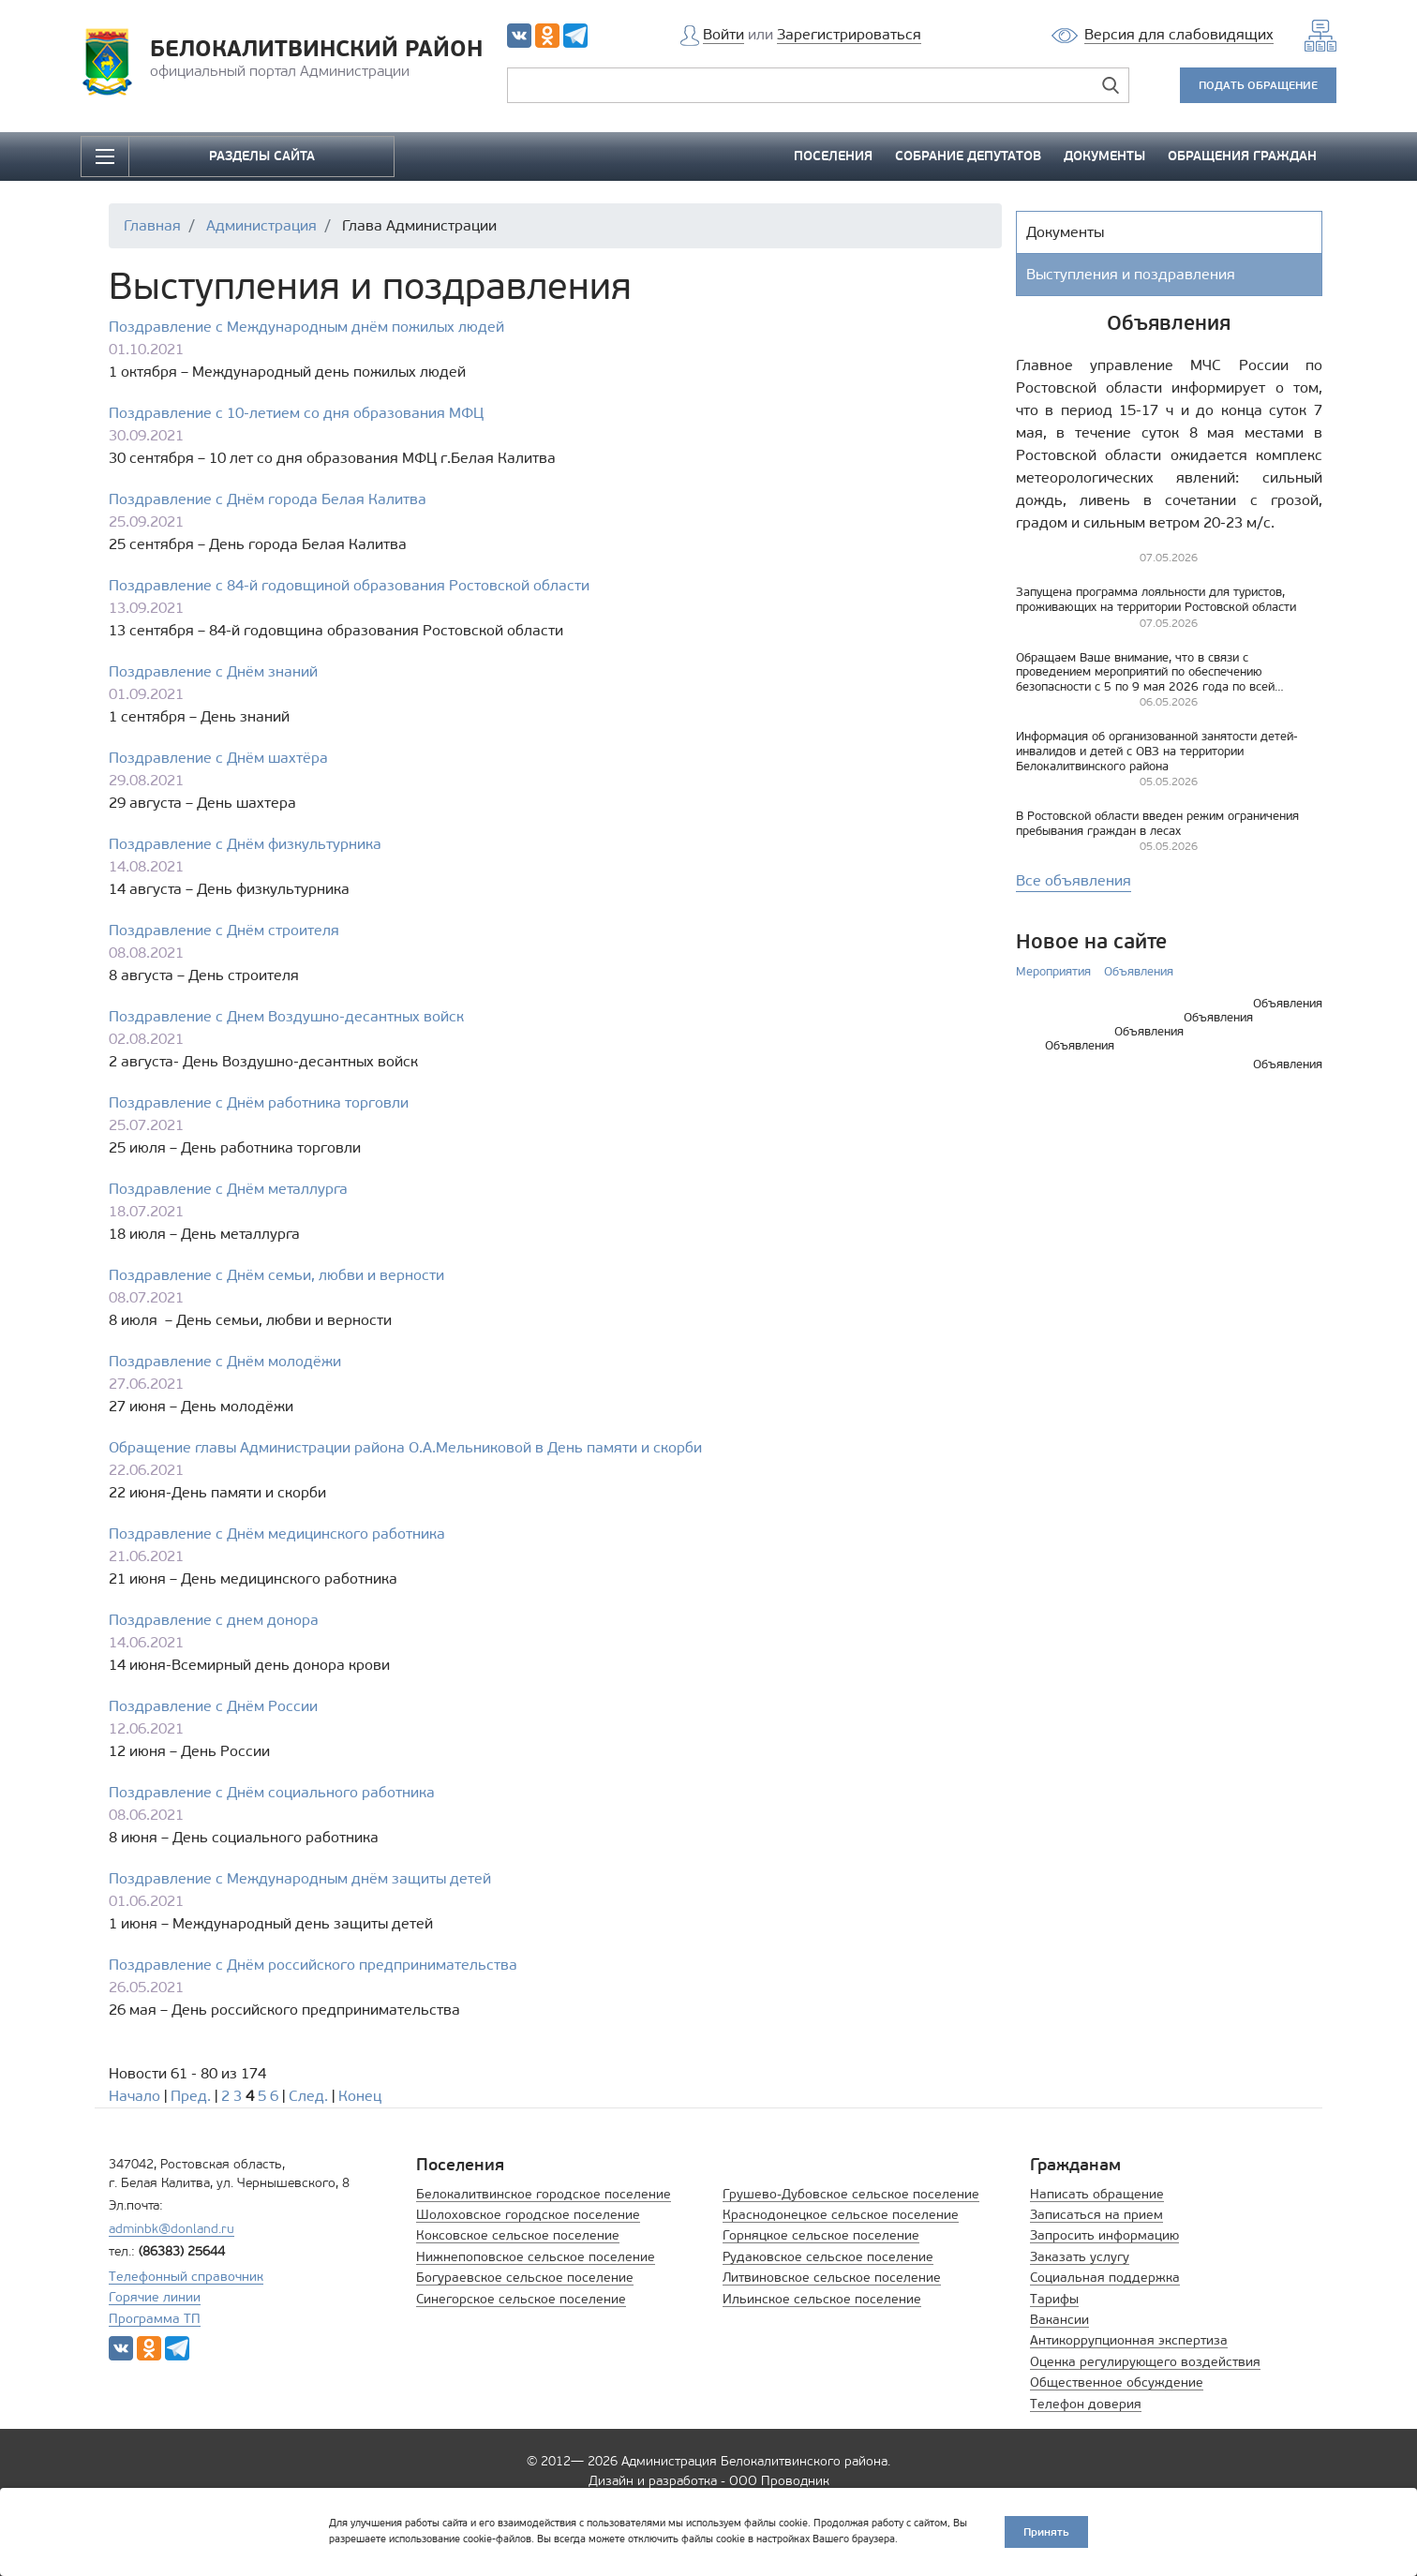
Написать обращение (1097, 2194)
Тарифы (1054, 2299)
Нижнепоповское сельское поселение (535, 2257)
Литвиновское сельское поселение (832, 2278)
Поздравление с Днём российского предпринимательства (313, 1964)
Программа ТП (155, 2319)
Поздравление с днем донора (214, 1620)
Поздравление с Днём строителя (224, 930)
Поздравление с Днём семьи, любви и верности (276, 1275)
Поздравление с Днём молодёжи (225, 1361)
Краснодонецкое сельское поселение (841, 2215)
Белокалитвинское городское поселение (543, 2194)
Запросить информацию (1104, 2235)
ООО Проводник (779, 2481)
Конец (359, 2096)
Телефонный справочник (186, 2277)
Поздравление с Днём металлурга (228, 1189)
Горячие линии (155, 2297)
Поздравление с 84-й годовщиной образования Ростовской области (349, 585)
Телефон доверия (1085, 2404)
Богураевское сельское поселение (525, 2278)
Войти (723, 34)
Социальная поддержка (1105, 2278)
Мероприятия (1053, 971)
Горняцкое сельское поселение (821, 2235)
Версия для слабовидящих (1179, 34)
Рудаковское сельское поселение (828, 2257)
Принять (1046, 2531)
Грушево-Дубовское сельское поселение (851, 2194)
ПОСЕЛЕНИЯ (833, 156)
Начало (134, 2096)
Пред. (191, 2096)
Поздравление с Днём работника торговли (259, 1102)
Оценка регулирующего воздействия (1145, 2362)
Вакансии (1059, 2320)
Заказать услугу (1079, 2257)
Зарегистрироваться (849, 34)
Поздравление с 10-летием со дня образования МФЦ (296, 413)
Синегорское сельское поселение (521, 2299)
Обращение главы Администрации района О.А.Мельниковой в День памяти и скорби (405, 1447)
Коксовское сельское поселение (517, 2235)
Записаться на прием (1096, 2215)
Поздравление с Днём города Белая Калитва (267, 499)
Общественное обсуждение (1116, 2382)
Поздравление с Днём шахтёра (218, 758)
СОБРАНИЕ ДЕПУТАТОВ (968, 156)
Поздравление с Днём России (213, 1706)
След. (308, 2096)
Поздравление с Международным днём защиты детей (300, 1878)
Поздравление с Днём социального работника (272, 1792)
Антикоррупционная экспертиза (1129, 2340)
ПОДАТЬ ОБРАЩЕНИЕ (1258, 85)
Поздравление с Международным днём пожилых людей (306, 326)
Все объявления (1073, 880)
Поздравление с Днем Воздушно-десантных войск (286, 1016)
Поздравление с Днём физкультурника (245, 844)
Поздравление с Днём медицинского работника (277, 1533)
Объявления (1138, 971)
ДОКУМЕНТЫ (1104, 156)
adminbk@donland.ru (171, 2229)
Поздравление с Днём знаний (213, 671)
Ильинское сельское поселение (822, 2299)
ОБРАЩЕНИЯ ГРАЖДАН (1242, 156)
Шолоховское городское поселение (528, 2215)
